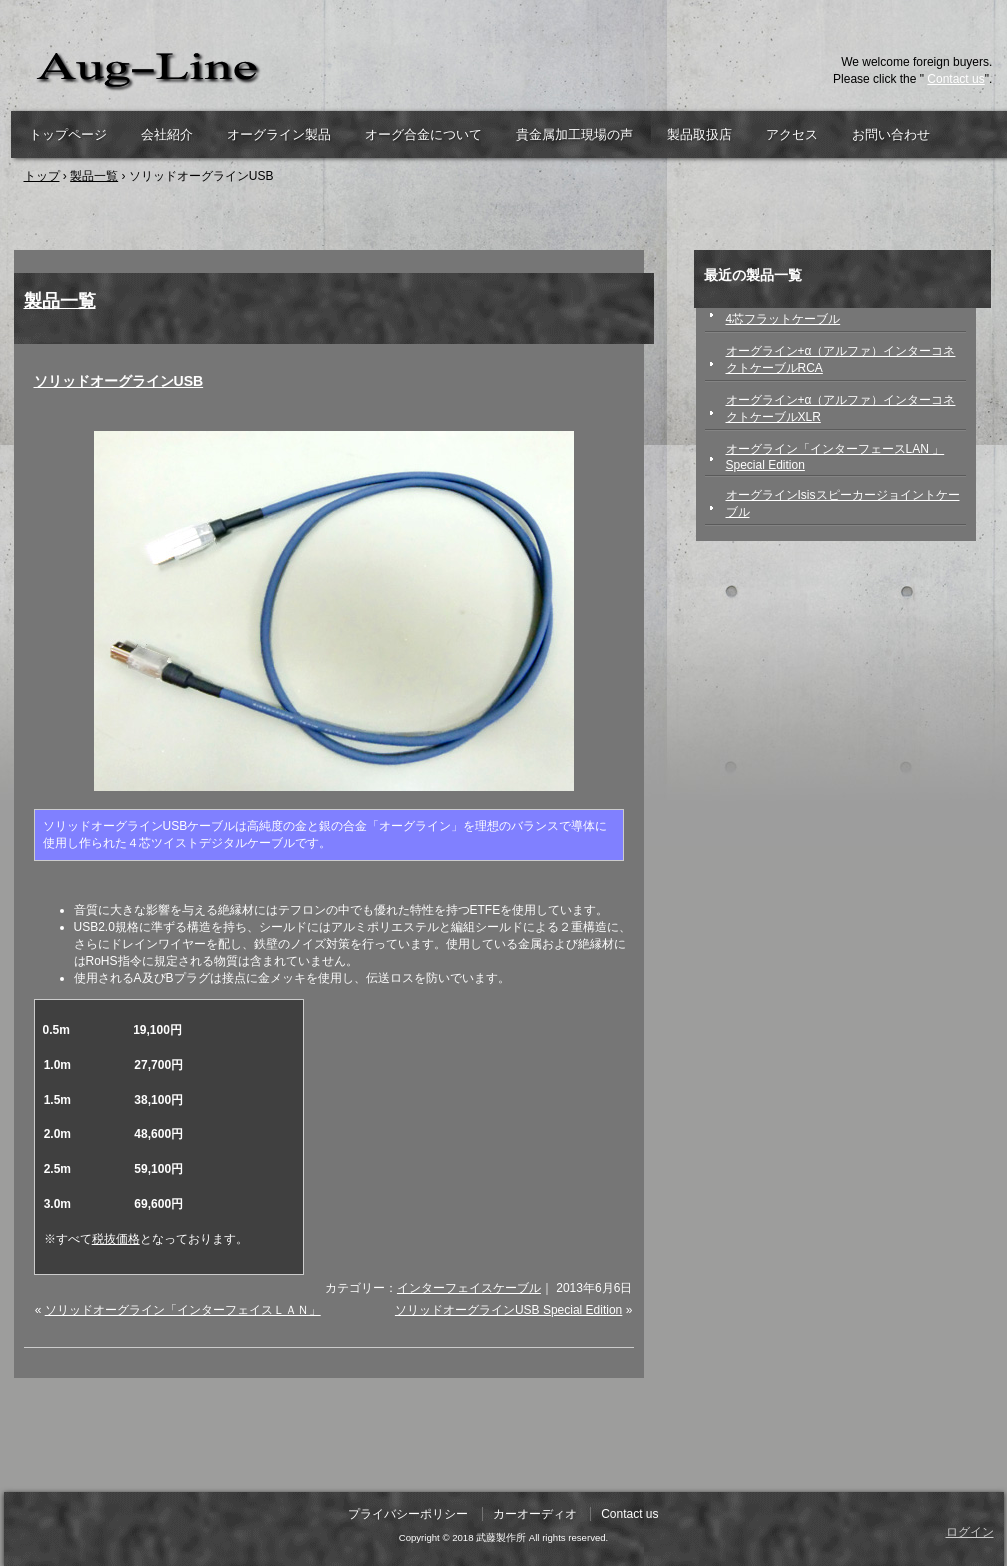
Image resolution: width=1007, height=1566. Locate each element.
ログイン (970, 1532)
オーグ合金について (423, 134)
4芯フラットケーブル (783, 319)
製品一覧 (60, 301)
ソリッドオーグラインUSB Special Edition (508, 1310)
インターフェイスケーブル (469, 1288)
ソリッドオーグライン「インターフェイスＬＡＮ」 (183, 1310)
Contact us (955, 79)
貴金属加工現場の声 (574, 134)
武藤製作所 (244, 70)
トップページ (68, 134)
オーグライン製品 (279, 134)
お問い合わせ (891, 134)
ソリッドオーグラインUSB (119, 381)
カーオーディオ (535, 1514)
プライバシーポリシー (408, 1514)
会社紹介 (167, 134)
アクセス (792, 134)
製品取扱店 (699, 134)
